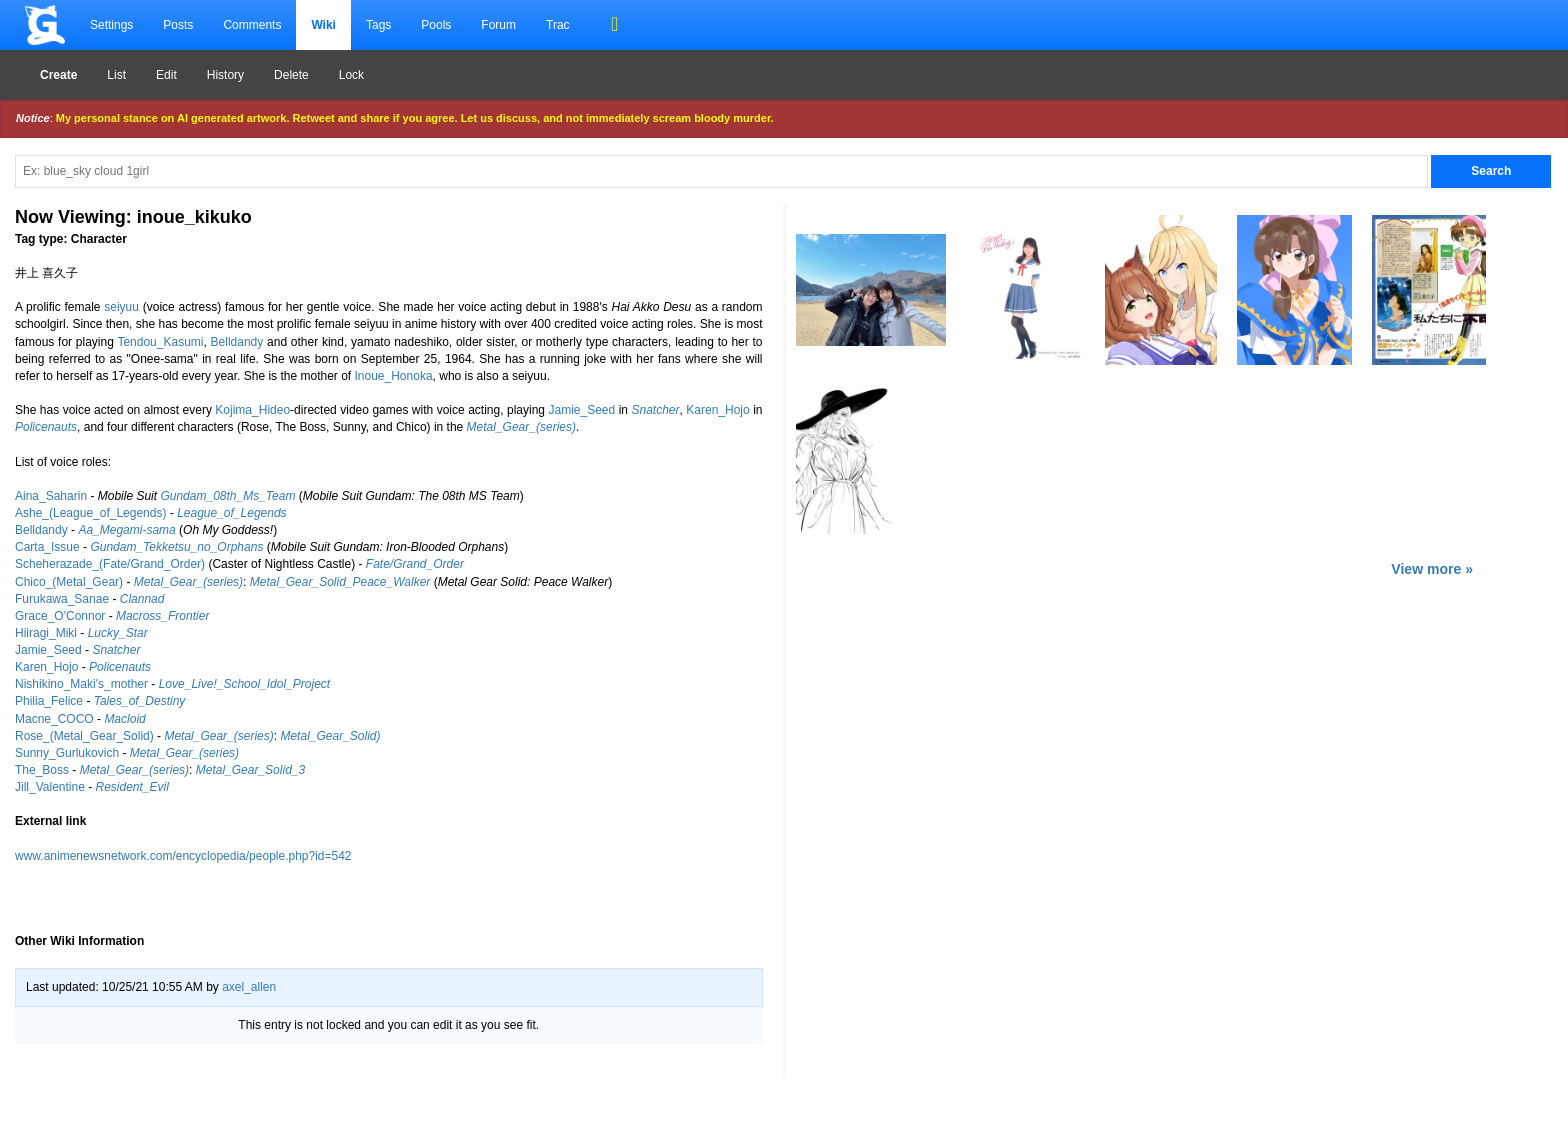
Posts (178, 25)
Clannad (142, 599)
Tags (378, 25)
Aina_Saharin (51, 496)
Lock (351, 75)
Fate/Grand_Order (415, 564)
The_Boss (42, 770)
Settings (111, 25)
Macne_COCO (54, 719)
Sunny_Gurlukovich (67, 753)
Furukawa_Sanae (62, 599)
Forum (498, 25)
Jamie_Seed (581, 410)
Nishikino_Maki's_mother (81, 684)
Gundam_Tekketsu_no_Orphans (176, 547)
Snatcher (655, 410)
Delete (291, 75)
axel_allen (249, 987)
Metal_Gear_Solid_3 (250, 770)
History (225, 75)
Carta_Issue (47, 547)
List (116, 75)
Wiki (323, 25)
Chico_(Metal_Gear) (69, 582)
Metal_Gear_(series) (521, 427)
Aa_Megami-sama (126, 530)
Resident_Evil (132, 787)
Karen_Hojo (717, 410)
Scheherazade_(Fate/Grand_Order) (110, 564)
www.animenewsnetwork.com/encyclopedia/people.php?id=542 (183, 856)
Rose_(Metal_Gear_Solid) (84, 736)
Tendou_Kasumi (160, 342)
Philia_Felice (49, 701)
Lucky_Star (118, 633)
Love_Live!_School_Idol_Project (244, 684)
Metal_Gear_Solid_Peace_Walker (340, 582)
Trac (558, 25)
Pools (436, 25)
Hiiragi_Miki (46, 633)
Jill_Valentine (50, 787)
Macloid (124, 719)
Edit (166, 75)
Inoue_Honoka (394, 376)
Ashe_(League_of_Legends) (90, 513)
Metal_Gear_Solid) (330, 736)
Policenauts (46, 427)
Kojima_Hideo (252, 410)
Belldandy (237, 342)
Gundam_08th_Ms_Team (227, 496)
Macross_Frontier (162, 616)
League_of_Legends (231, 513)
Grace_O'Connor (60, 616)
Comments (252, 25)
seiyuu (121, 307)
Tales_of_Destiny (140, 701)
